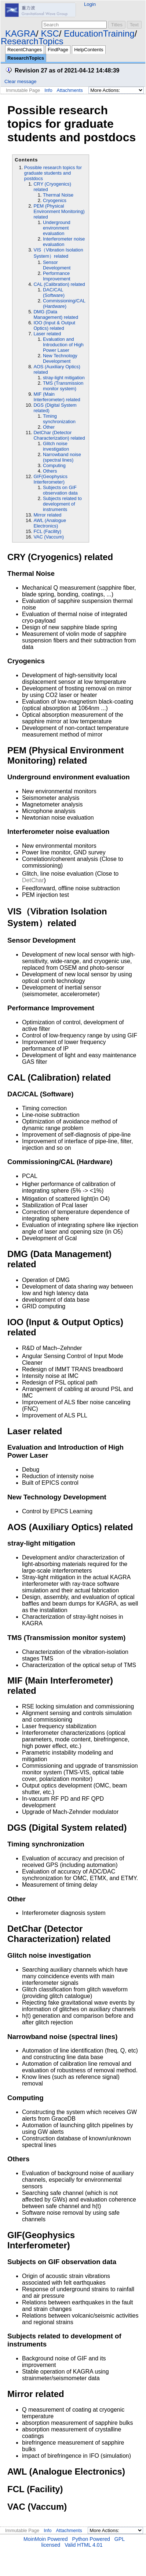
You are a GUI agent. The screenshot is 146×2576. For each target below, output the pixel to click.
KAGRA (20, 33)
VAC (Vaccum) (48, 537)
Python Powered (91, 2539)
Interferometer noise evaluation (64, 241)
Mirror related (47, 515)
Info (48, 90)
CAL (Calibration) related (59, 284)
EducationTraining (99, 33)
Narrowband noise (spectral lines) (62, 457)
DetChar (33, 880)
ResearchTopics (32, 41)
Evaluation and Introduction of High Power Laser (63, 344)
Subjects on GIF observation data (60, 490)
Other (49, 427)
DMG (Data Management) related (55, 314)
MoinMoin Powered (45, 2539)
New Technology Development (60, 358)
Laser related (47, 333)
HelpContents (88, 49)
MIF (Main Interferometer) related (56, 396)
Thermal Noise (58, 195)
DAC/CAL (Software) (54, 292)
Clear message (20, 81)
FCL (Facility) (47, 531)
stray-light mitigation (64, 377)
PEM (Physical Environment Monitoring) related (58, 211)
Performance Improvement (56, 276)
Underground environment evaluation (56, 228)
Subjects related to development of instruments (62, 504)
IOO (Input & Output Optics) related (54, 325)
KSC (50, 33)
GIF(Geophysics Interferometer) (50, 479)
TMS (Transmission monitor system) (63, 385)
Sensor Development (56, 265)
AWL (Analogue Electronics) (49, 523)
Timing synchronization (59, 418)
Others (50, 471)
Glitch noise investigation (56, 446)
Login (90, 4)
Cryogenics (54, 200)
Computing (54, 465)
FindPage (58, 49)
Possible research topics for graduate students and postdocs (53, 173)
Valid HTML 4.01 (83, 2545)
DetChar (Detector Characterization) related (59, 435)
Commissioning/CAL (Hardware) (64, 303)
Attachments (70, 90)
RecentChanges (24, 49)
